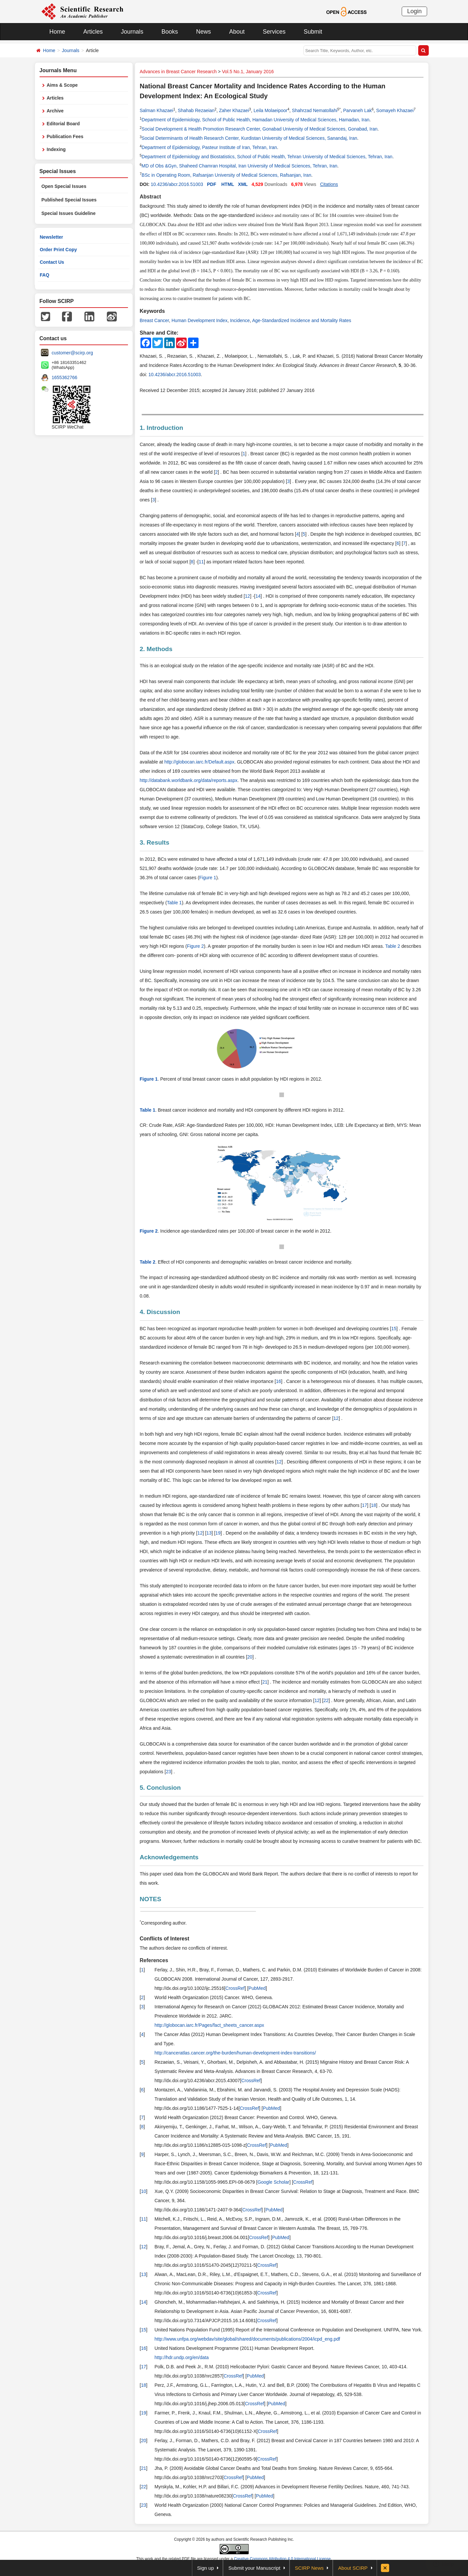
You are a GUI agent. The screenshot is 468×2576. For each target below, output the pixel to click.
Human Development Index (200, 320)
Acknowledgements (169, 1857)
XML (243, 184)
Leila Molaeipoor (271, 110)
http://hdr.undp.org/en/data (182, 2357)
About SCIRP (352, 2568)
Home (57, 31)
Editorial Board (63, 123)
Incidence (240, 320)
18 (373, 1505)
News (203, 31)
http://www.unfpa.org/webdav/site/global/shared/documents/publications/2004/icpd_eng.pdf (247, 2339)
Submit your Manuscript (254, 2568)
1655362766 (65, 377)
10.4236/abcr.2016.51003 (177, 184)
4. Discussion (160, 1311)
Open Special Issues (64, 186)
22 (326, 1700)
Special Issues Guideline (69, 213)
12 (247, 596)
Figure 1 (207, 877)
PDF (211, 184)
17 (364, 1505)
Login (414, 11)
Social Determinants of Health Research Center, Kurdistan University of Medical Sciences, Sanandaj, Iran (249, 138)
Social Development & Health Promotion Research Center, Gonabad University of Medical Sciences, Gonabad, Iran (259, 129)
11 (201, 561)
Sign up (205, 2568)
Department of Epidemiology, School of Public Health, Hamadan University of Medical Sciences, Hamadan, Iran (255, 119)
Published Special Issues (69, 199)
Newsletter (51, 237)
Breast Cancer (154, 320)
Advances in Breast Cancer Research (178, 71)
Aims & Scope (62, 85)
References (154, 1960)
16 (278, 1381)
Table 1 (174, 902)
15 (393, 1328)
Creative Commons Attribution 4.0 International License (282, 2559)
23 (168, 1771)
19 (218, 1533)
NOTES (150, 1899)
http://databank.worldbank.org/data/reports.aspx (189, 780)
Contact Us (52, 262)
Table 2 (392, 946)
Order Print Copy (58, 249)
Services (274, 31)
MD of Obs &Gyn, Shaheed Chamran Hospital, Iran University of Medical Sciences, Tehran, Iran (239, 165)
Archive (55, 110)
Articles (93, 31)
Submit (313, 31)
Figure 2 (195, 946)
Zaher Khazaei (234, 110)
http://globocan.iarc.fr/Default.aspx (199, 761)
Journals (132, 31)
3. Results (155, 842)
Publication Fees (65, 136)
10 (143, 2191)
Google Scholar (274, 2182)
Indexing (56, 149)
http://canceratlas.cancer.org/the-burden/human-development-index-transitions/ (235, 2052)
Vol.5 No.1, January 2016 (248, 71)
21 (264, 1682)
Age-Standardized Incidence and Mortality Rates (301, 320)
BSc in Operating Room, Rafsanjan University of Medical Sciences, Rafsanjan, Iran (226, 175)
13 (209, 1533)
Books (170, 31)
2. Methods (156, 648)
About (237, 31)
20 (250, 1657)
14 (258, 596)
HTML (227, 184)
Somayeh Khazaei (395, 110)
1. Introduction (161, 427)
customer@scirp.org (72, 352)
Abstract (150, 196)
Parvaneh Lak (357, 110)
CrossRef (234, 1988)
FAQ (44, 275)
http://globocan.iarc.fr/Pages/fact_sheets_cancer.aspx (209, 2025)
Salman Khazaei (156, 110)
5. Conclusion (160, 1787)
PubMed (256, 1988)
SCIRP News (309, 2568)
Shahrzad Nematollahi (314, 110)
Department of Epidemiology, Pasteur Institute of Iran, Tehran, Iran (209, 147)
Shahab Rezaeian (196, 110)
